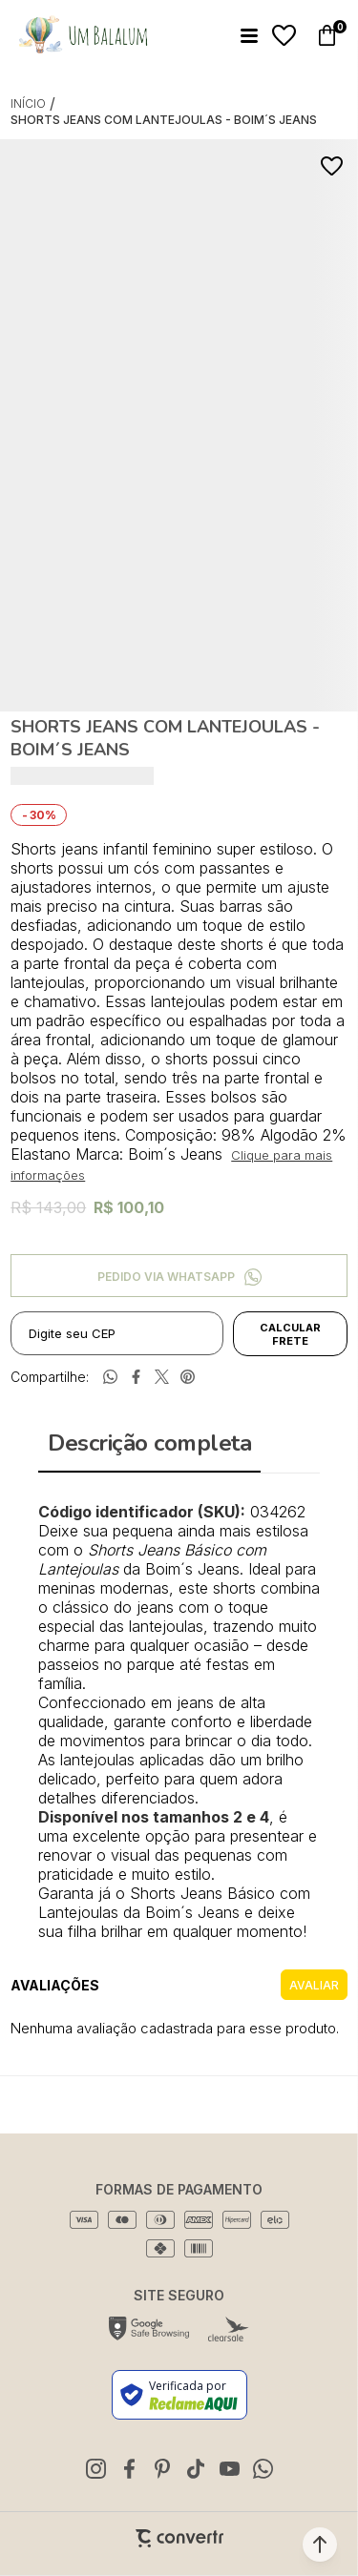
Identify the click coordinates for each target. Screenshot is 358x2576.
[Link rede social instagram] (95, 2468)
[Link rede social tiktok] (195, 2468)
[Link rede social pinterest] (162, 2468)
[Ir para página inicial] (28, 103)
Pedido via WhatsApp (166, 1276)
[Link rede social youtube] (229, 2468)
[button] (320, 2544)
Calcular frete (290, 1334)
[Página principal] (82, 35)
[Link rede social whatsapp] (262, 2468)
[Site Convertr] (179, 2538)
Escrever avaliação (314, 1984)
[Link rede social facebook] (129, 2468)
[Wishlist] (284, 35)
